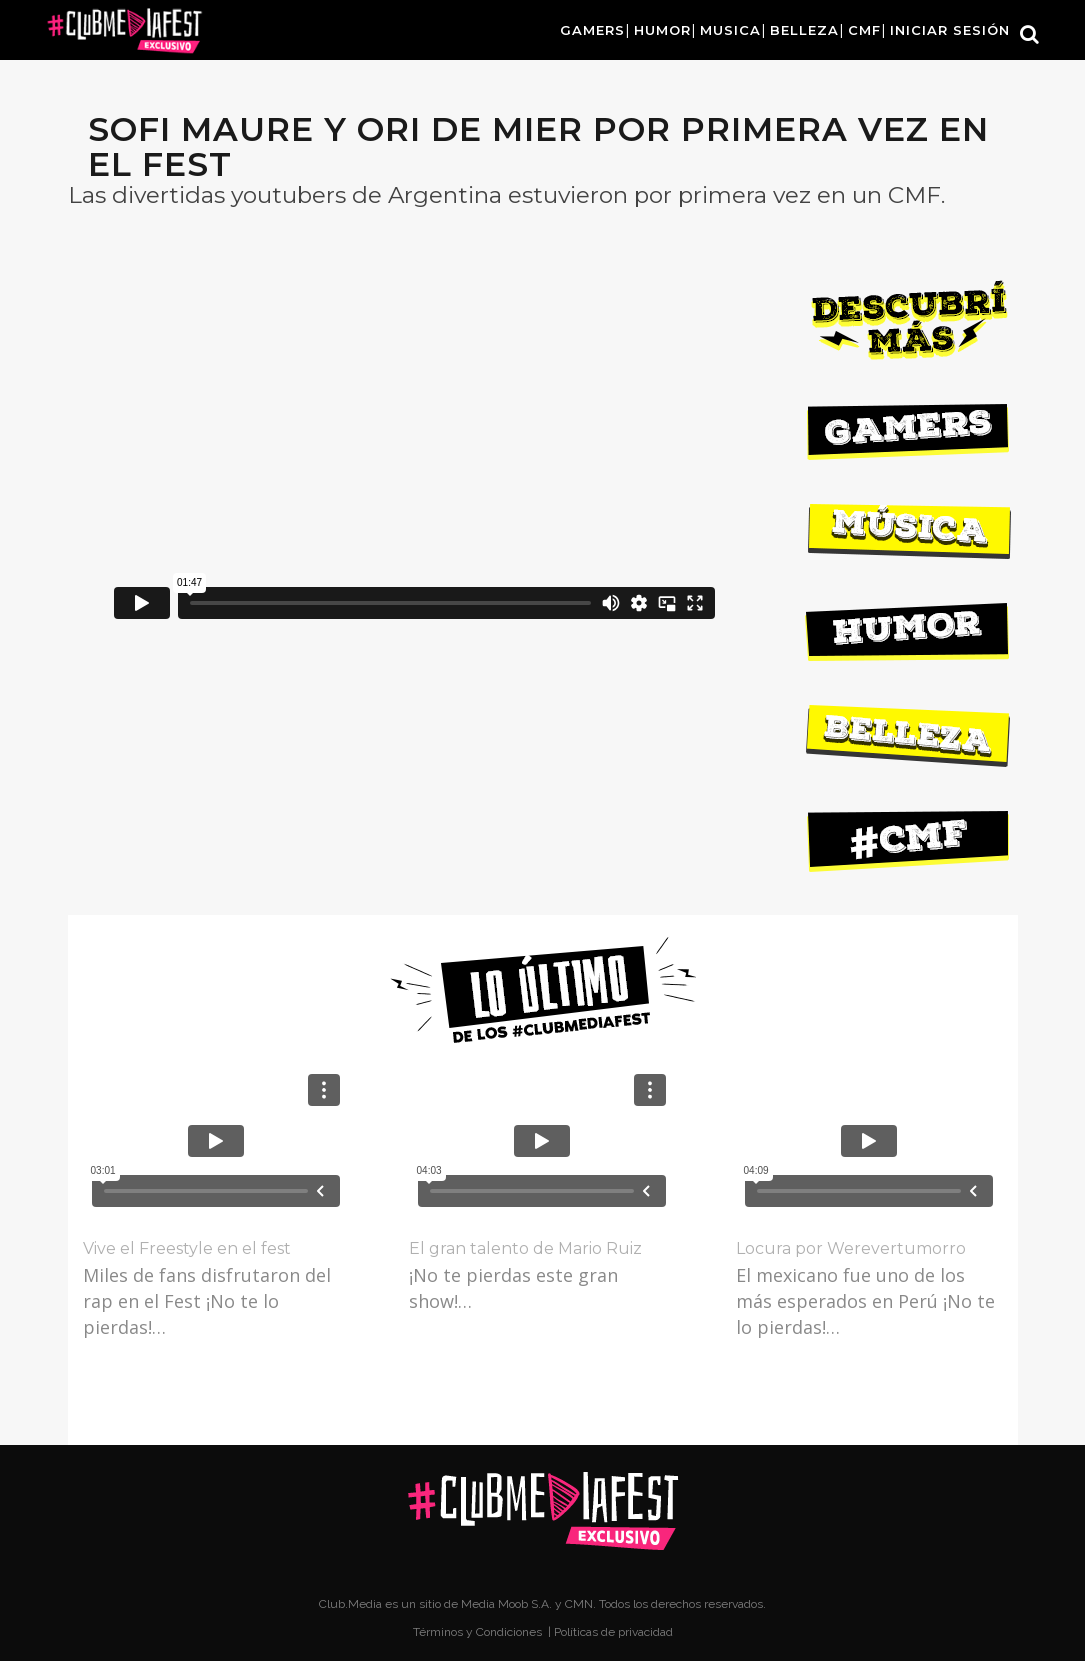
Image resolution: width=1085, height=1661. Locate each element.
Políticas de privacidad (613, 1632)
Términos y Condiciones (479, 1632)
